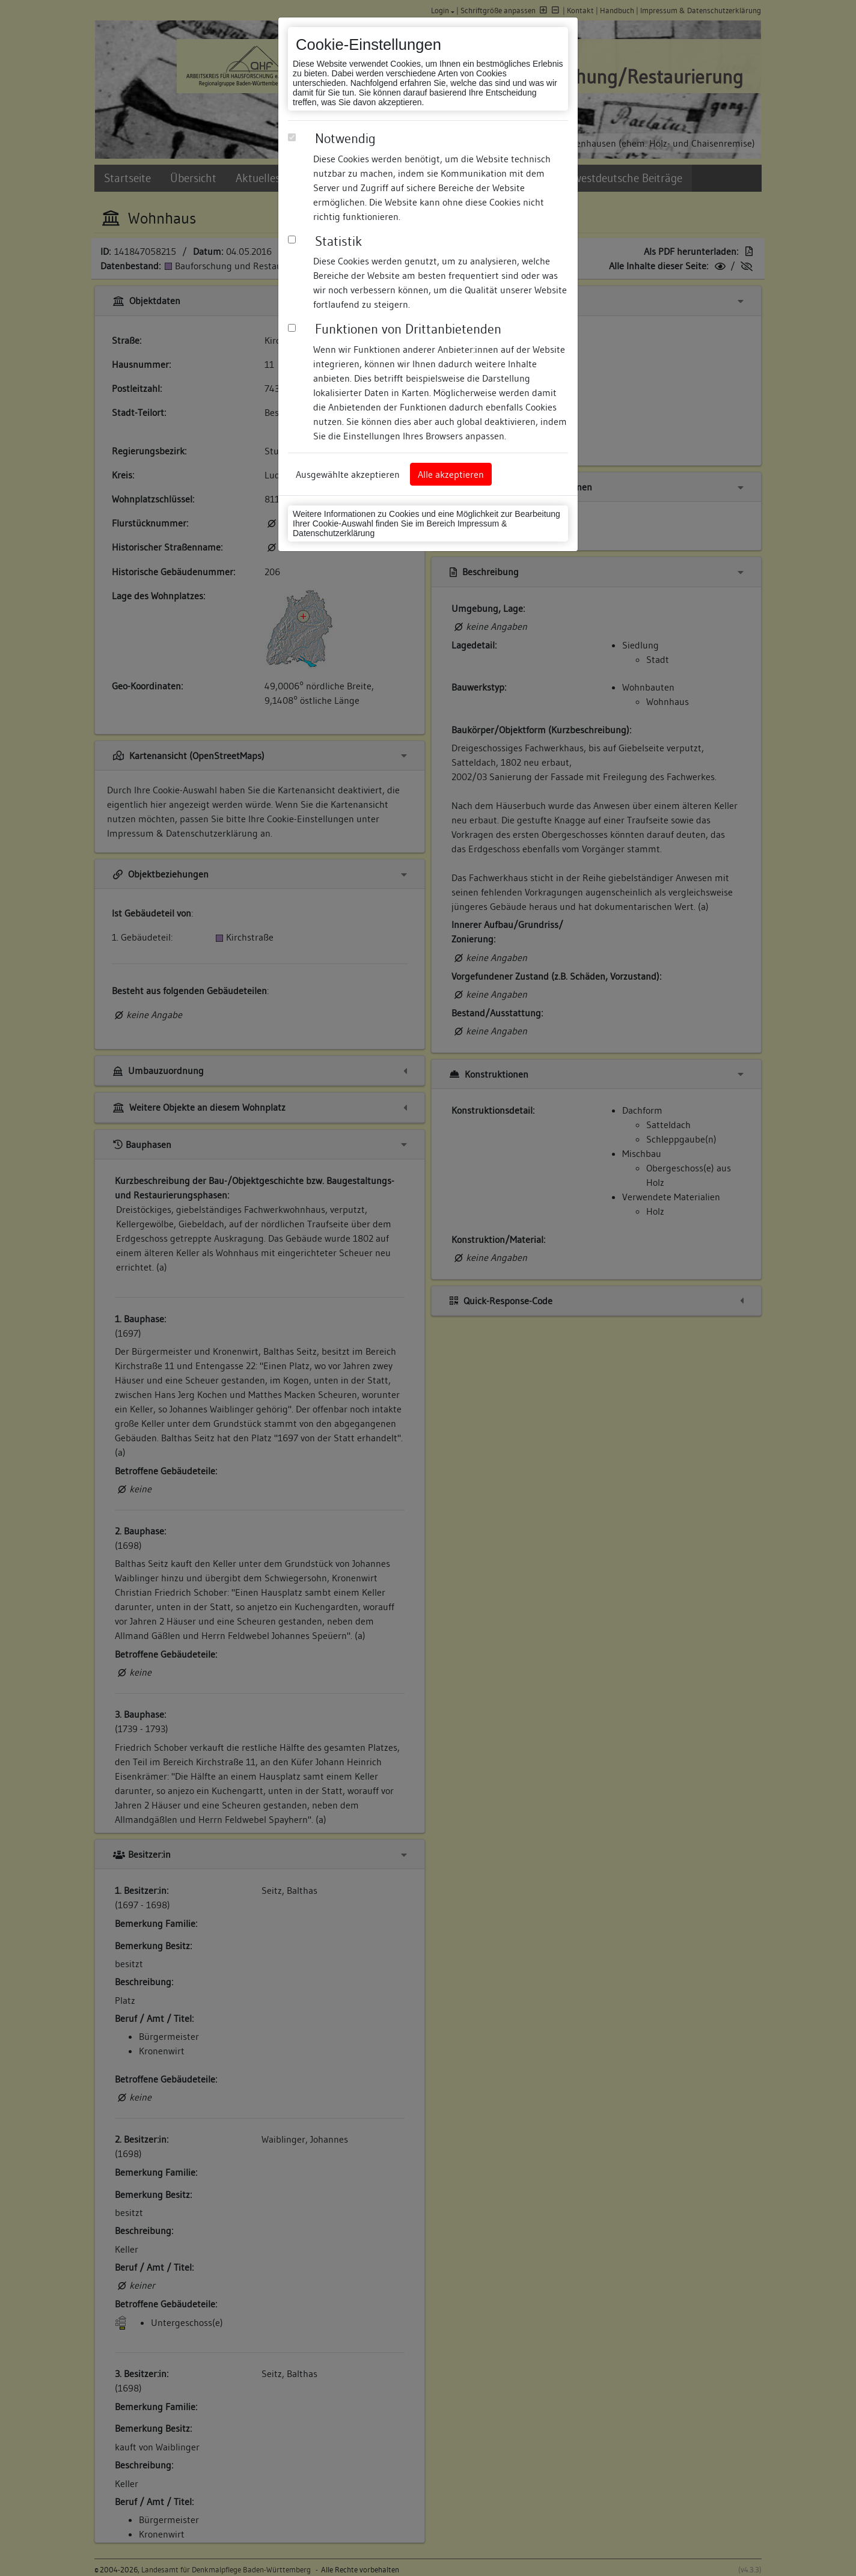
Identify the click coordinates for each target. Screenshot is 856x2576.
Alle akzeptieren (451, 474)
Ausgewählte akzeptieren (348, 474)
